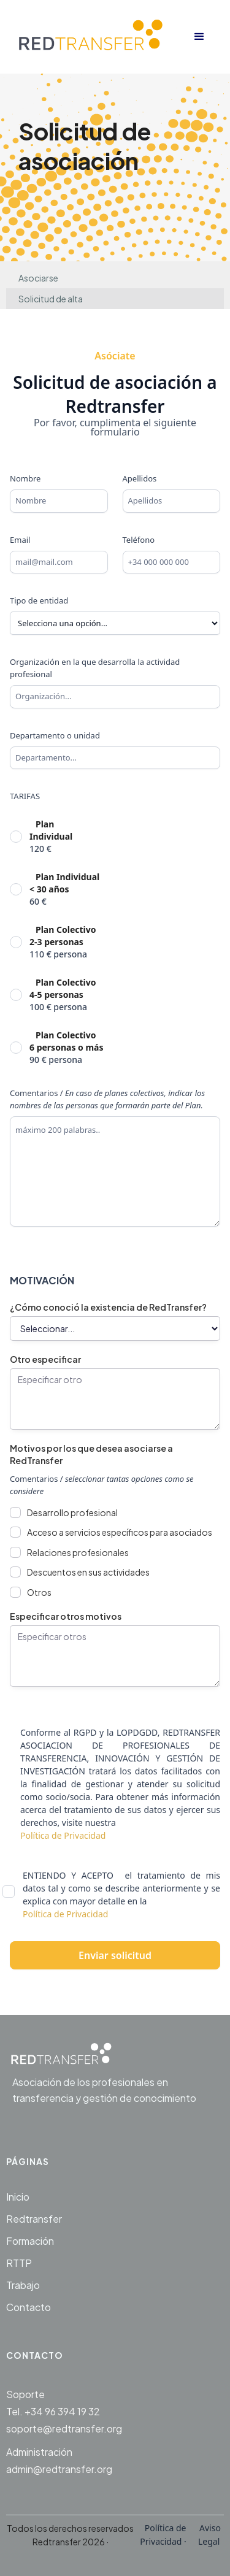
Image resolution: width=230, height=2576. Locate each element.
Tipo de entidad (39, 600)
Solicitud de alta (50, 298)
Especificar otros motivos (65, 1616)
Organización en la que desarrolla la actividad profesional (95, 668)
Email (20, 539)
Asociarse (38, 277)
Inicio (17, 2196)
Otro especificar (45, 1359)
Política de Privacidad (62, 1835)
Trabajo (23, 2285)
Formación (30, 2240)
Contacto (28, 2307)
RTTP (19, 2262)
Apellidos (140, 478)
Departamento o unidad (55, 735)
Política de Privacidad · (164, 2534)
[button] (199, 36)
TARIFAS (25, 796)
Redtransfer (34, 2218)
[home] (96, 37)
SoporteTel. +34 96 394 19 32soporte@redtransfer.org (64, 2411)
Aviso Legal (209, 2534)
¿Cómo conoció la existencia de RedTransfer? (108, 1307)
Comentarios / (107, 1099)
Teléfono (139, 539)
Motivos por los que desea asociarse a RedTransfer (91, 1454)
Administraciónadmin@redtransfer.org (59, 2460)
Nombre (25, 478)
